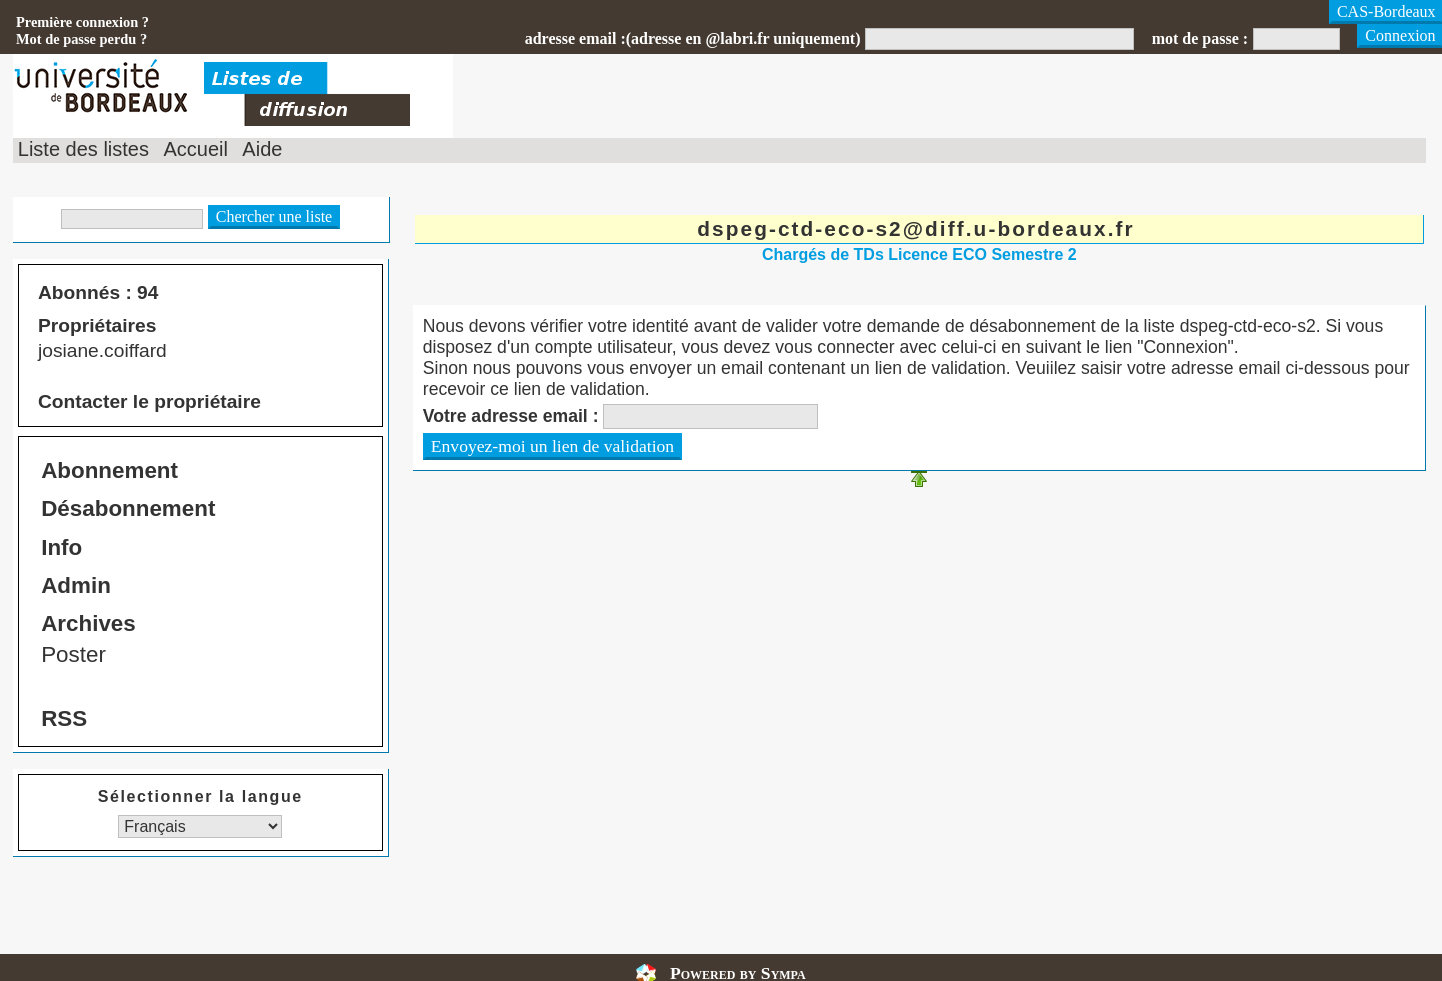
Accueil (195, 149)
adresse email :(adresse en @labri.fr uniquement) (693, 38)
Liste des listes (83, 149)
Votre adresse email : (511, 416)
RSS (64, 718)
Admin (76, 585)
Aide (262, 149)
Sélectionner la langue (200, 796)
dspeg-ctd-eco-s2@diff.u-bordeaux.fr (915, 228)
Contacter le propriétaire (149, 401)
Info (61, 547)
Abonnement (109, 470)
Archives (88, 623)
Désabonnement (128, 508)
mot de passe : (1200, 38)
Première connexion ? (82, 22)
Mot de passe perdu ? (81, 39)
